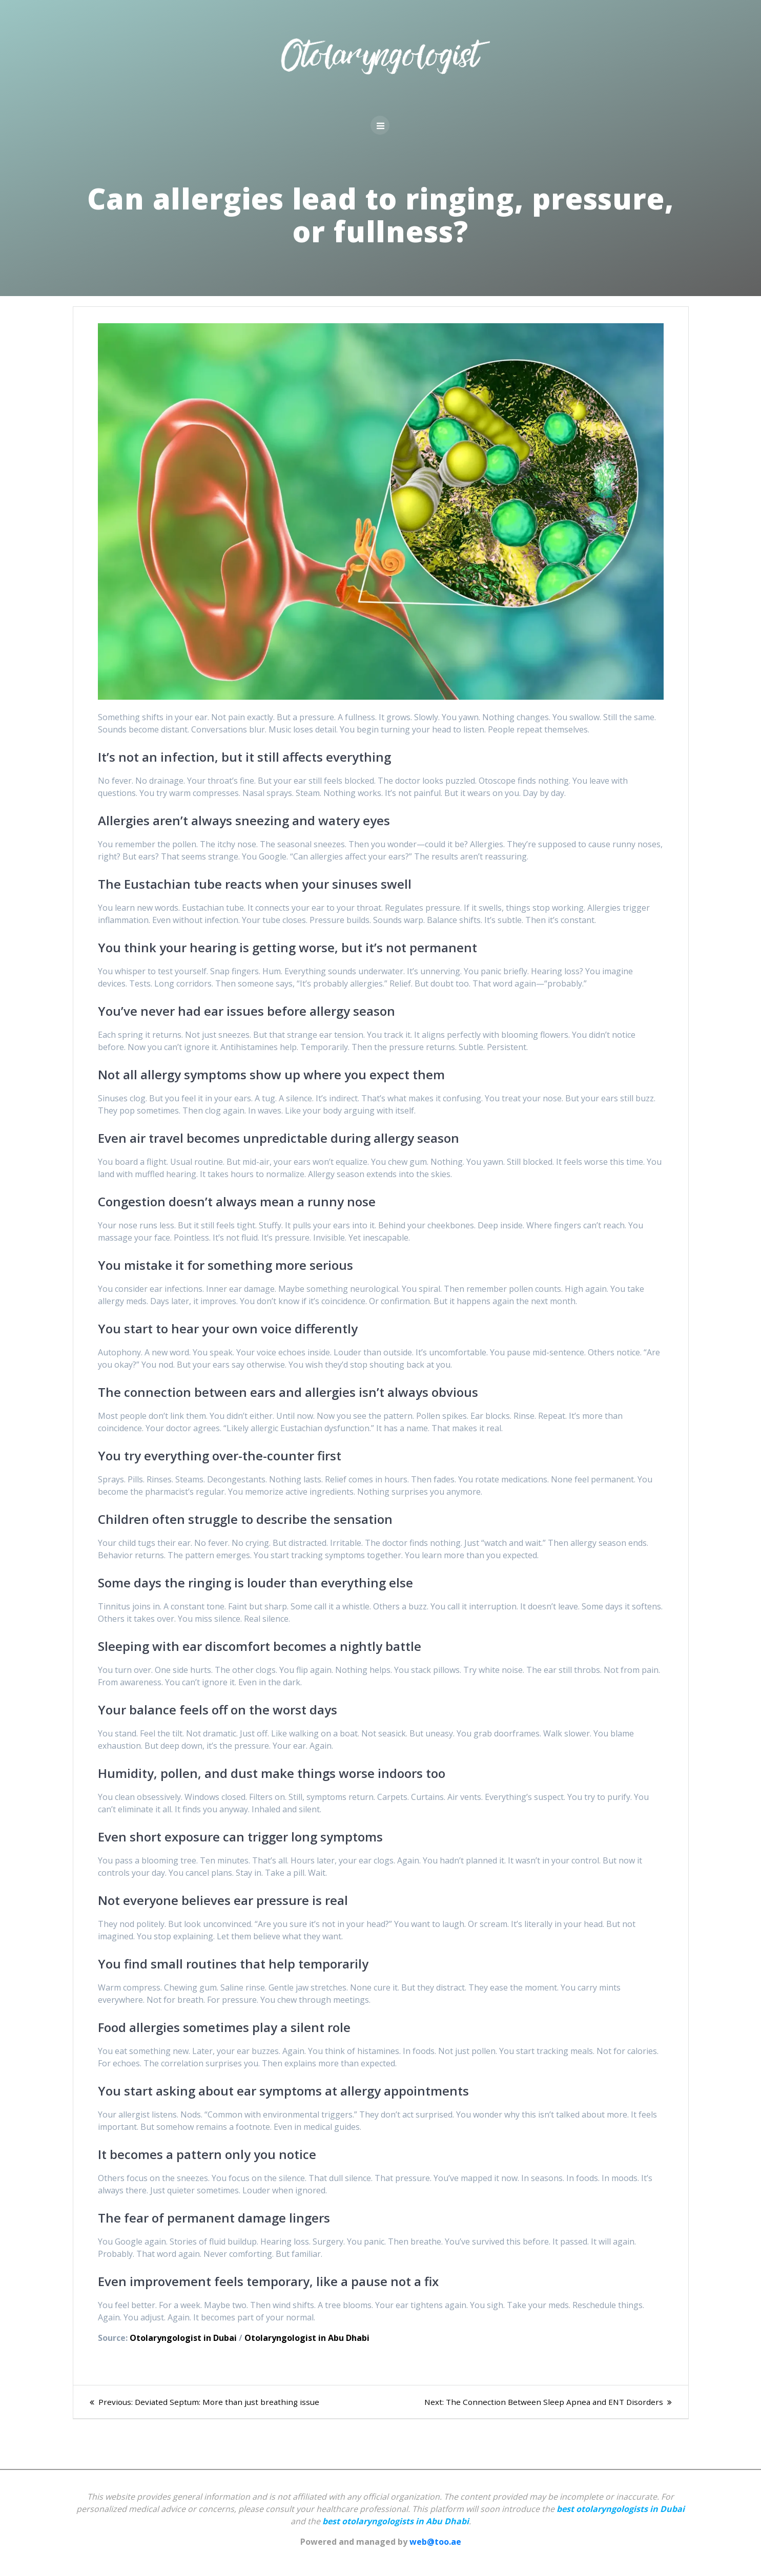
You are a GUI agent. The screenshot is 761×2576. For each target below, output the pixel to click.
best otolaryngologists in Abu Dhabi (395, 2521)
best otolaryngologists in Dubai (621, 2509)
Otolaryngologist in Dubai (183, 2337)
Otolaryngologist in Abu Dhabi (306, 2337)
